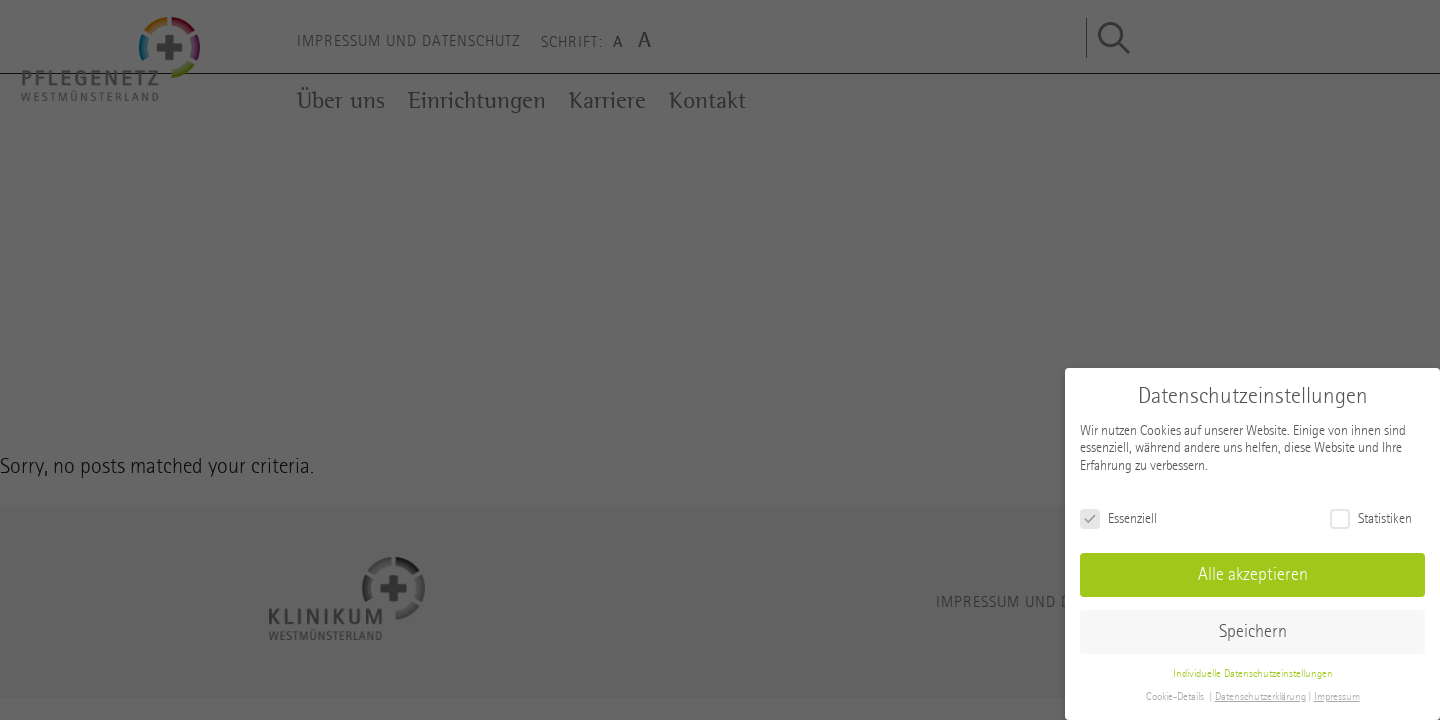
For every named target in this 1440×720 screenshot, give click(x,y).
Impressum (1337, 696)
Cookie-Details (1175, 696)
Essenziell (1118, 518)
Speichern (1253, 631)
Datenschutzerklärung (1260, 696)
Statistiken (1371, 518)
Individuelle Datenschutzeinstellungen (1253, 673)
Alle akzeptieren (1253, 574)
